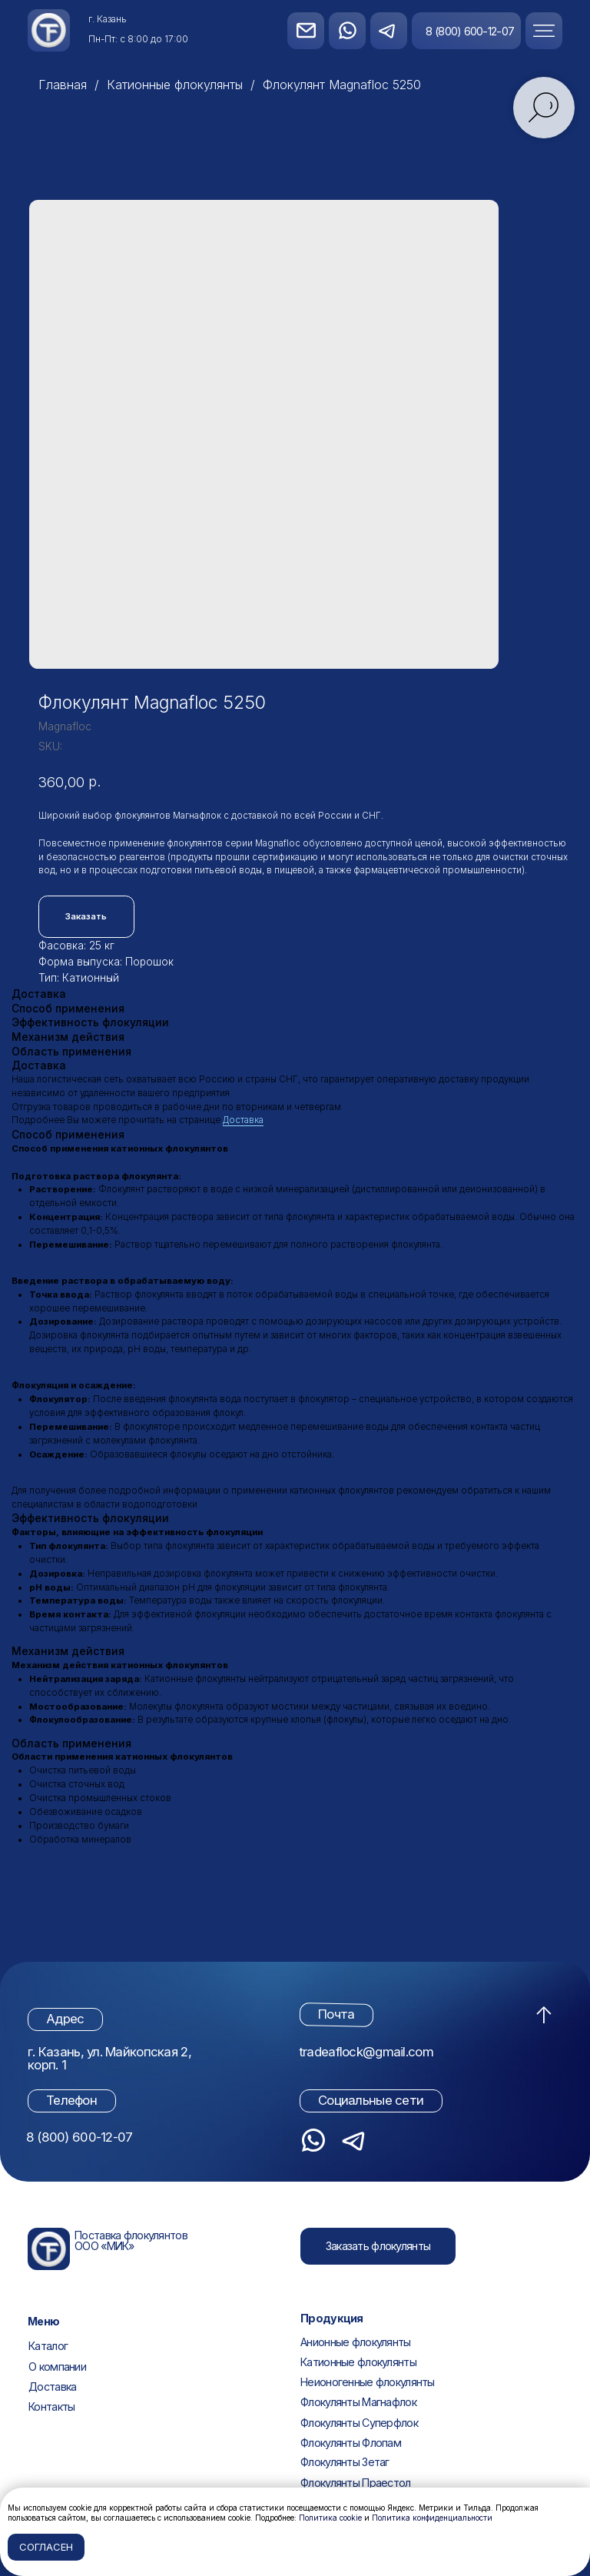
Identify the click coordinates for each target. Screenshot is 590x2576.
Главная (62, 84)
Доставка (243, 1120)
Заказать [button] (86, 916)
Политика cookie (330, 2517)
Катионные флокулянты (175, 84)
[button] (557, 30)
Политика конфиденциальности (432, 2517)
